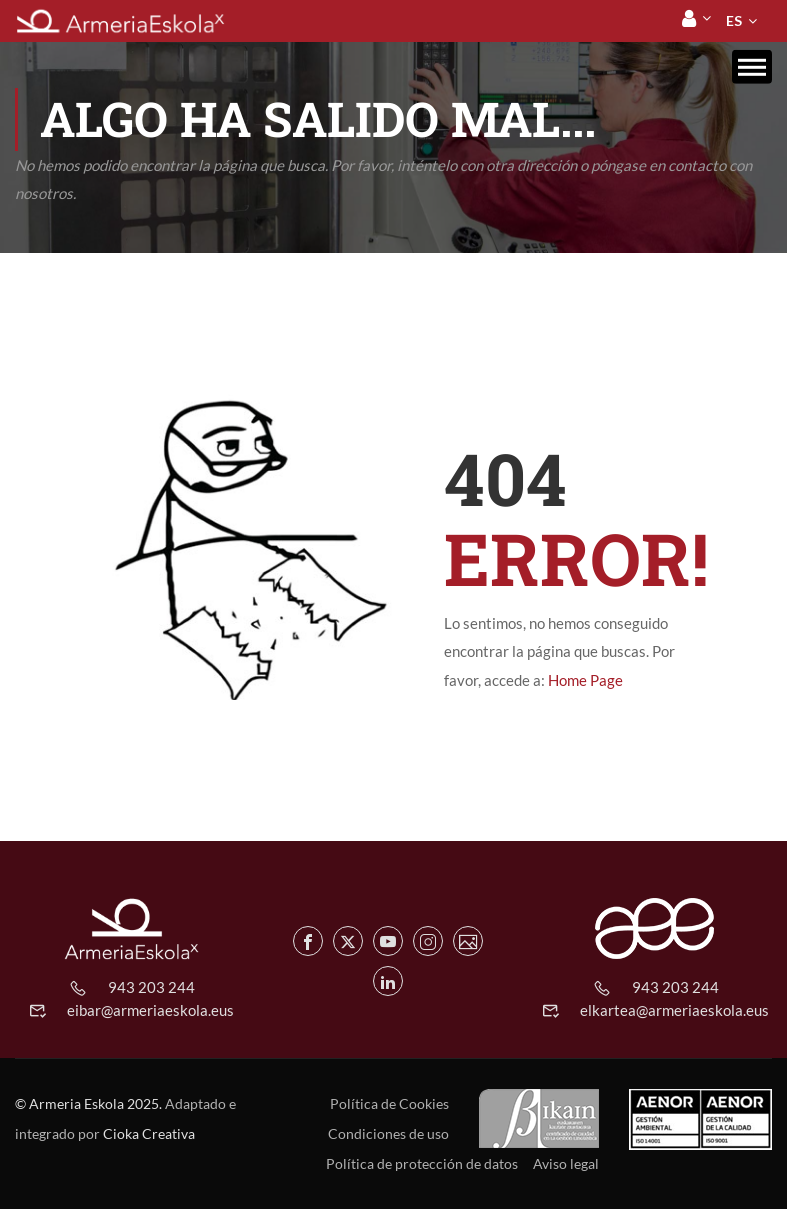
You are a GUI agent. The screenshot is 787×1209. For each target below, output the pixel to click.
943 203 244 (151, 987)
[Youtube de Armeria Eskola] (388, 941)
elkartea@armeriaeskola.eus (674, 1010)
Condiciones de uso (388, 1133)
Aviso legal (566, 1163)
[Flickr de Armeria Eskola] (468, 941)
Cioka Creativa (149, 1133)
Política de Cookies (389, 1103)
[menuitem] (734, 21)
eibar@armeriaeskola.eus (150, 1010)
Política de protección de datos (422, 1163)
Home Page (585, 680)
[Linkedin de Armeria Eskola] (388, 981)
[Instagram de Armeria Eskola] (428, 941)
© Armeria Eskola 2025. (88, 1103)
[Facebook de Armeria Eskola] (308, 941)
